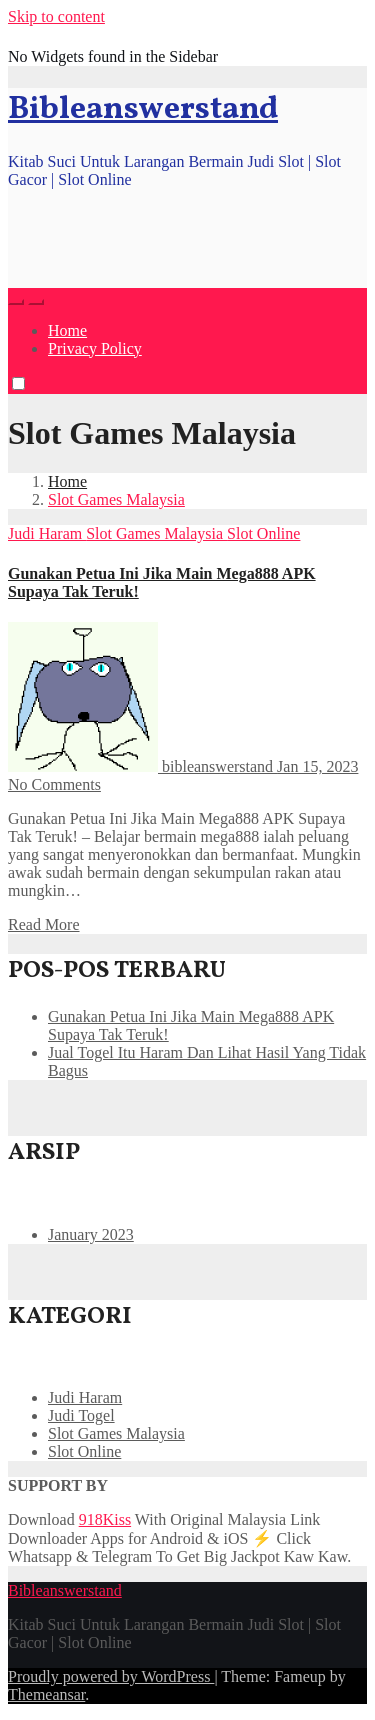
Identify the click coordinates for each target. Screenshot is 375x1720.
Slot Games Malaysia (116, 499)
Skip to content (56, 16)
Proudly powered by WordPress (111, 1676)
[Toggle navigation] (36, 302)
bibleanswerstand (142, 766)
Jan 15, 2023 (317, 766)
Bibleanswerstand (143, 110)
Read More (44, 924)
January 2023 (91, 1234)
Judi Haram (47, 533)
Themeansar (46, 1694)
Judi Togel (81, 1415)
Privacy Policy (95, 348)
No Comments (54, 784)
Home (67, 330)
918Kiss (105, 1519)
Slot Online (263, 533)
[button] (16, 302)
